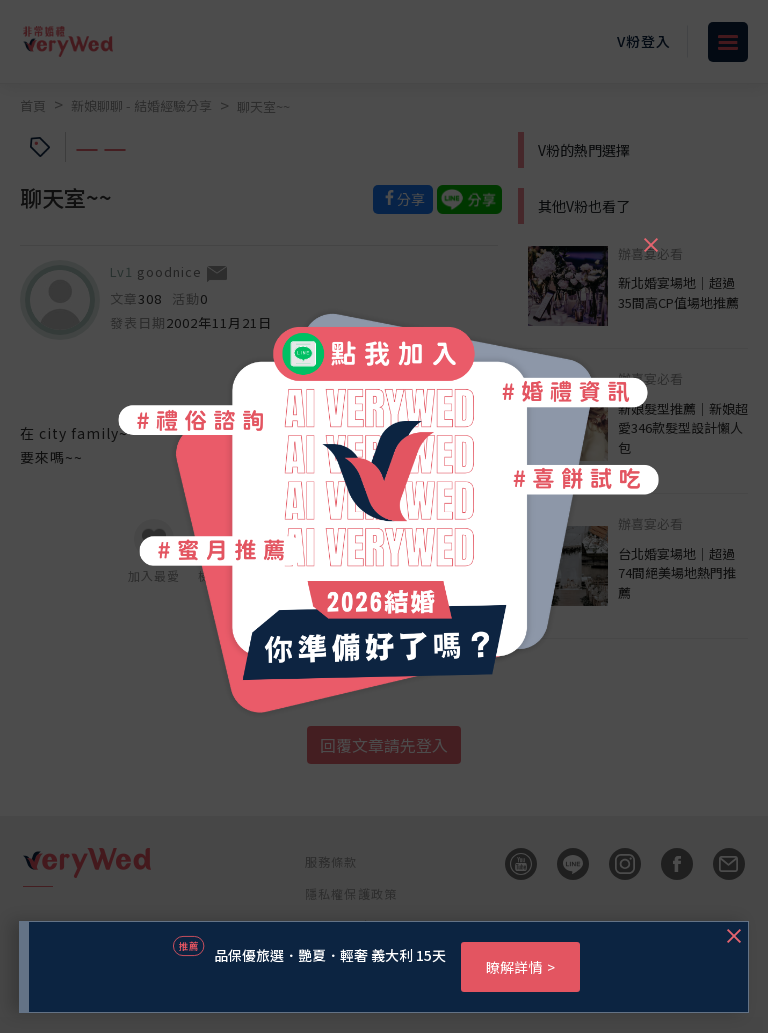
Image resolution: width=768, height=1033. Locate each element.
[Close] (650, 236)
